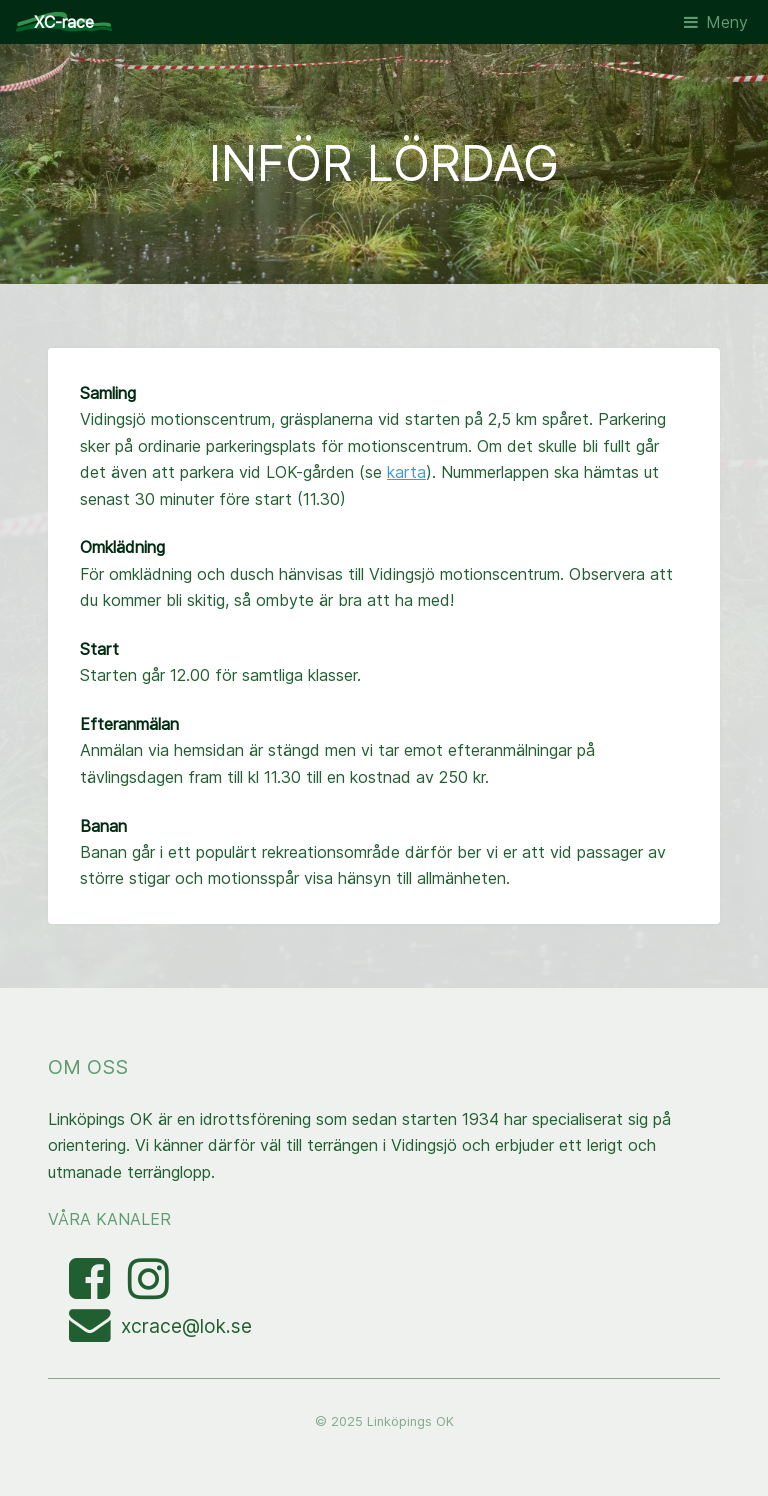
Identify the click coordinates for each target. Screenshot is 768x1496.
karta (406, 472)
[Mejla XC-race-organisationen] (95, 1333)
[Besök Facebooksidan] (92, 1290)
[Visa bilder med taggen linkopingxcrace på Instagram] (148, 1290)
